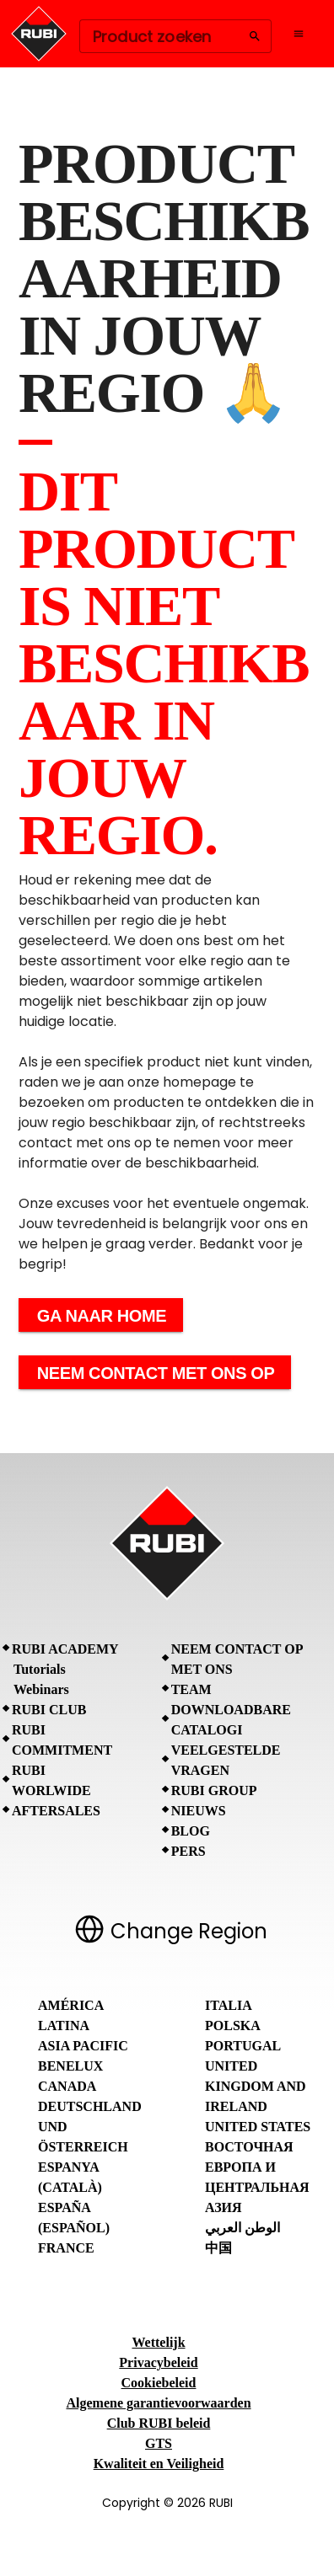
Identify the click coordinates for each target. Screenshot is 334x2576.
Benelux (70, 2066)
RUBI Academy (65, 1649)
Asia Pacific (83, 2046)
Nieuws (198, 1811)
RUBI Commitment (62, 1740)
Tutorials (39, 1669)
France (66, 2248)
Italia (228, 2005)
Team (191, 1689)
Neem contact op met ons (237, 1659)
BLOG (190, 1831)
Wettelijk (158, 2342)
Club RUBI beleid (159, 2423)
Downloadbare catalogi (231, 1719)
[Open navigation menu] (299, 34)
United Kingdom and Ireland (255, 2086)
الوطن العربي (242, 2228)
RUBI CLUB (49, 1709)
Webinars (41, 1689)
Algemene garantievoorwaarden (158, 2403)
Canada (67, 2086)
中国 (218, 2248)
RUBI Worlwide (51, 1780)
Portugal (243, 2046)
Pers (188, 1851)
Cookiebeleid (159, 2383)
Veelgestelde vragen (226, 1760)
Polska (233, 2025)
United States (257, 2126)
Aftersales (56, 1811)
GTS (158, 2443)
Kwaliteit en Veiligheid (159, 2463)
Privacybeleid (158, 2362)
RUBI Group (214, 1790)
